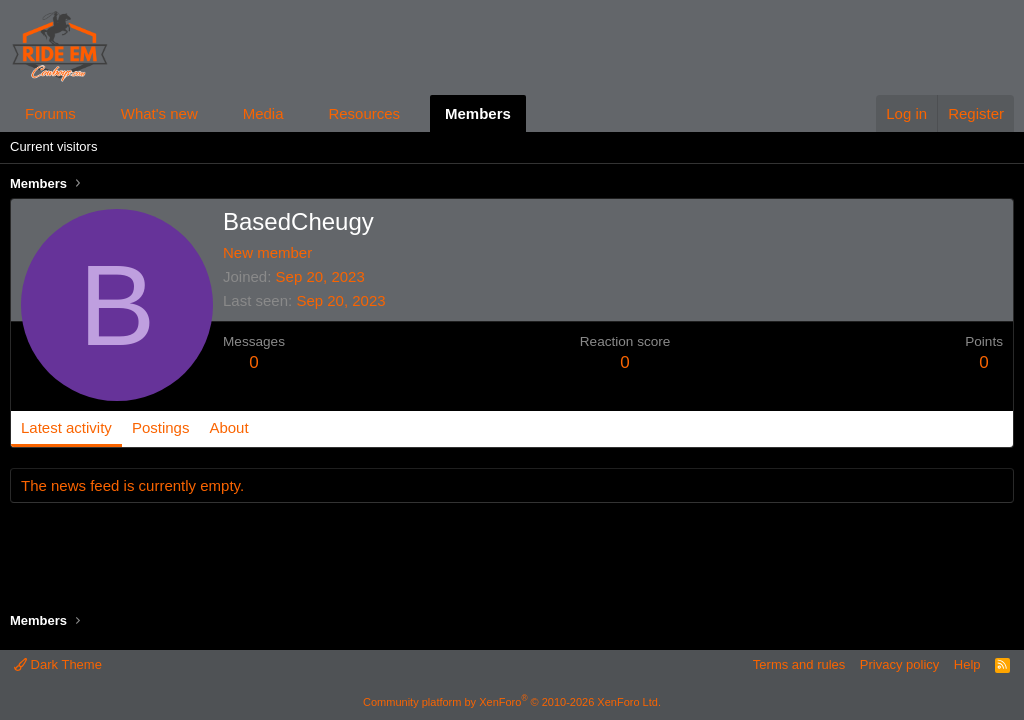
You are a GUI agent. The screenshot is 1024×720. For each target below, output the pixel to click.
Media (263, 113)
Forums (50, 113)
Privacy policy (899, 664)
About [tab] (228, 427)
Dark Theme (58, 664)
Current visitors (53, 146)
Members (478, 113)
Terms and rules (799, 664)
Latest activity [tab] (66, 427)
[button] (92, 113)
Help (967, 664)
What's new (159, 113)
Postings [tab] (161, 427)
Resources (364, 113)
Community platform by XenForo (512, 702)
